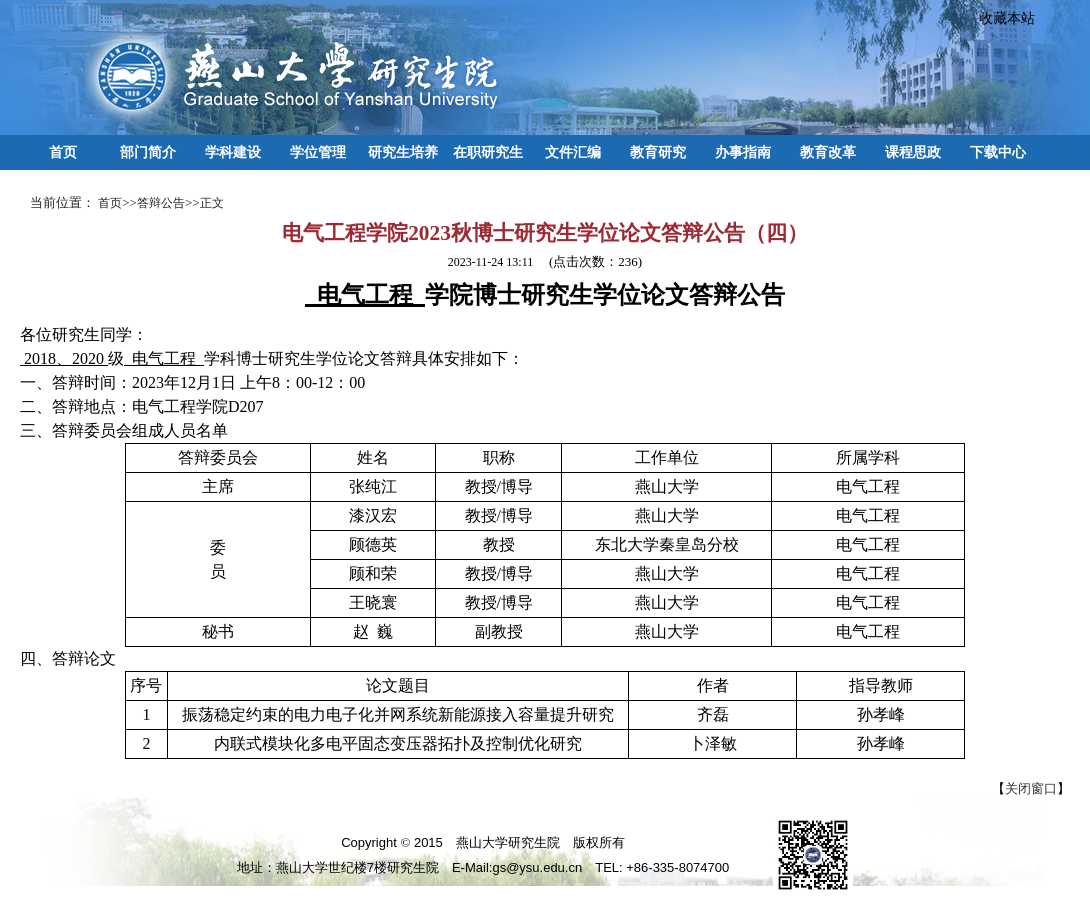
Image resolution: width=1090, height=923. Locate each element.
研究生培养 (403, 152)
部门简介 (148, 152)
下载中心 (998, 152)
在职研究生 (488, 152)
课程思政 (913, 152)
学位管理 (318, 152)
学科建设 (233, 152)
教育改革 (828, 152)
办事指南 (743, 152)
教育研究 (658, 152)
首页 (63, 152)
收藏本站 (1000, 18)
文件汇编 (573, 152)
